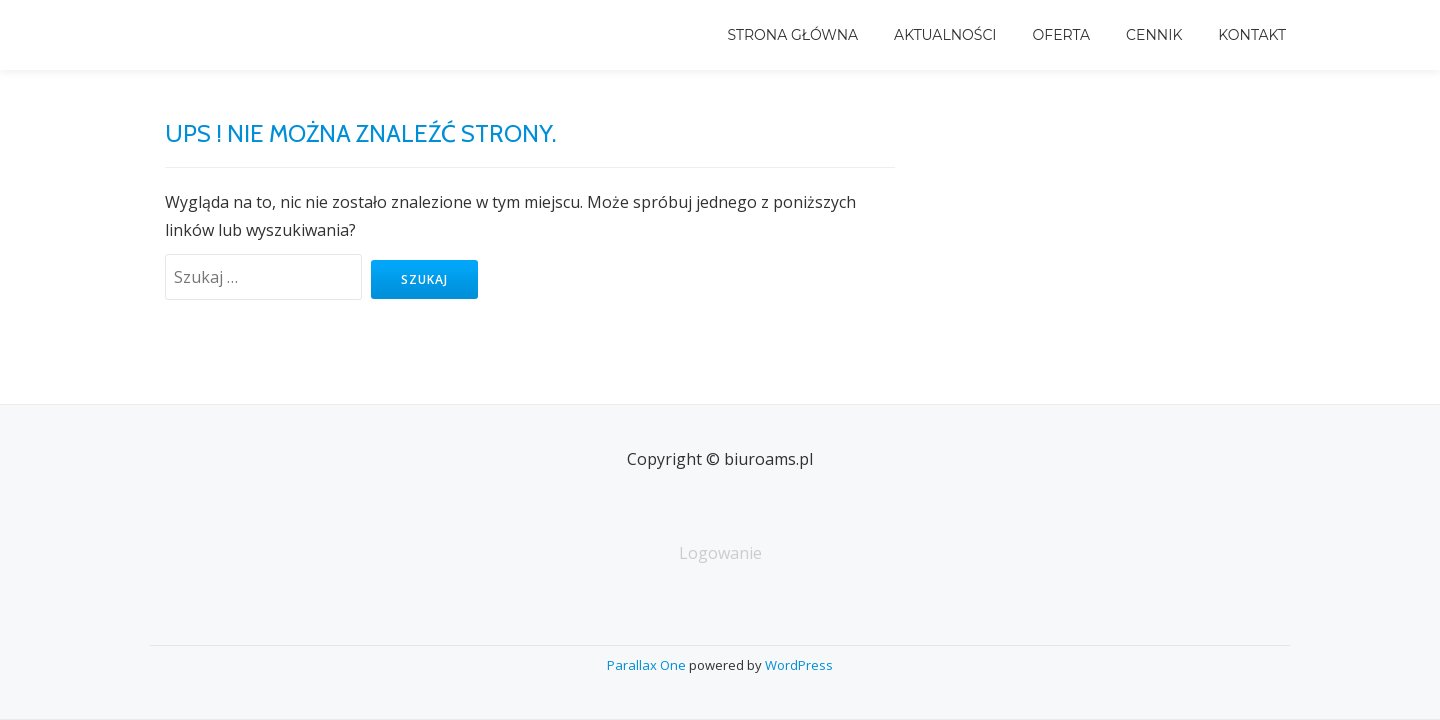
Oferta (1062, 35)
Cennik (1154, 35)
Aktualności (945, 35)
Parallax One (648, 665)
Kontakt (1252, 35)
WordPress (799, 665)
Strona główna (792, 35)
